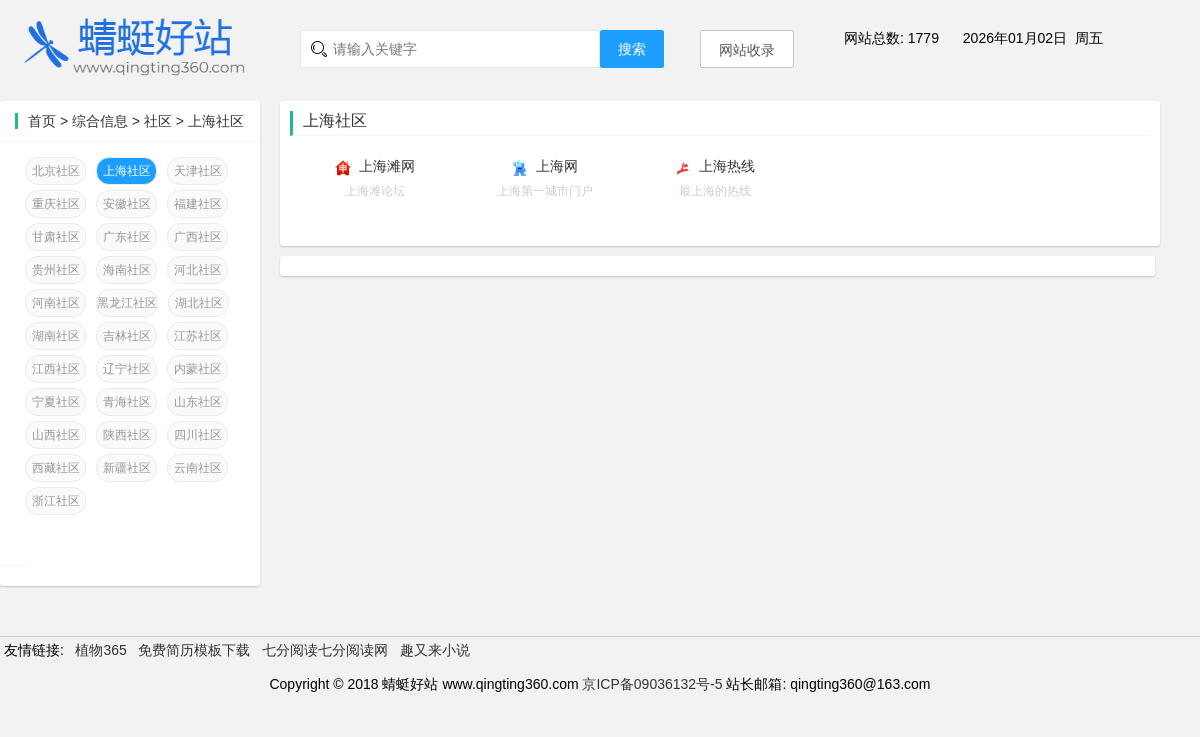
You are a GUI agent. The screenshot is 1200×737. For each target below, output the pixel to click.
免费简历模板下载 (194, 650)
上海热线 (727, 166)
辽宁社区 (127, 369)
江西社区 (56, 369)
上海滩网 (387, 166)
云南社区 (198, 468)
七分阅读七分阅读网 (325, 650)
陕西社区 (127, 435)
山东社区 (198, 402)
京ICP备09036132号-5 (652, 684)
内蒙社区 (198, 369)
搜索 (632, 49)
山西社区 (56, 435)
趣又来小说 (435, 650)
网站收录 (747, 50)
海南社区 (127, 270)
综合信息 (100, 121)
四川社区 (198, 435)
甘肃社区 (56, 237)
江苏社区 (198, 336)
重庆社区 (56, 204)
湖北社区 (199, 303)
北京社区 (56, 171)
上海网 (557, 166)
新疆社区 (127, 468)
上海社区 (216, 121)
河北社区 (198, 270)
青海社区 (127, 402)
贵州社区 (56, 270)
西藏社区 (56, 468)
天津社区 (198, 171)
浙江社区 (56, 501)
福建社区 (198, 204)
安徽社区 (127, 204)
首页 (42, 121)
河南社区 (56, 303)
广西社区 (198, 237)
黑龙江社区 (127, 303)
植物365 (100, 650)
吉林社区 (127, 336)
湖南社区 (56, 336)
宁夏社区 (56, 402)
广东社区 (127, 237)
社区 (158, 121)
